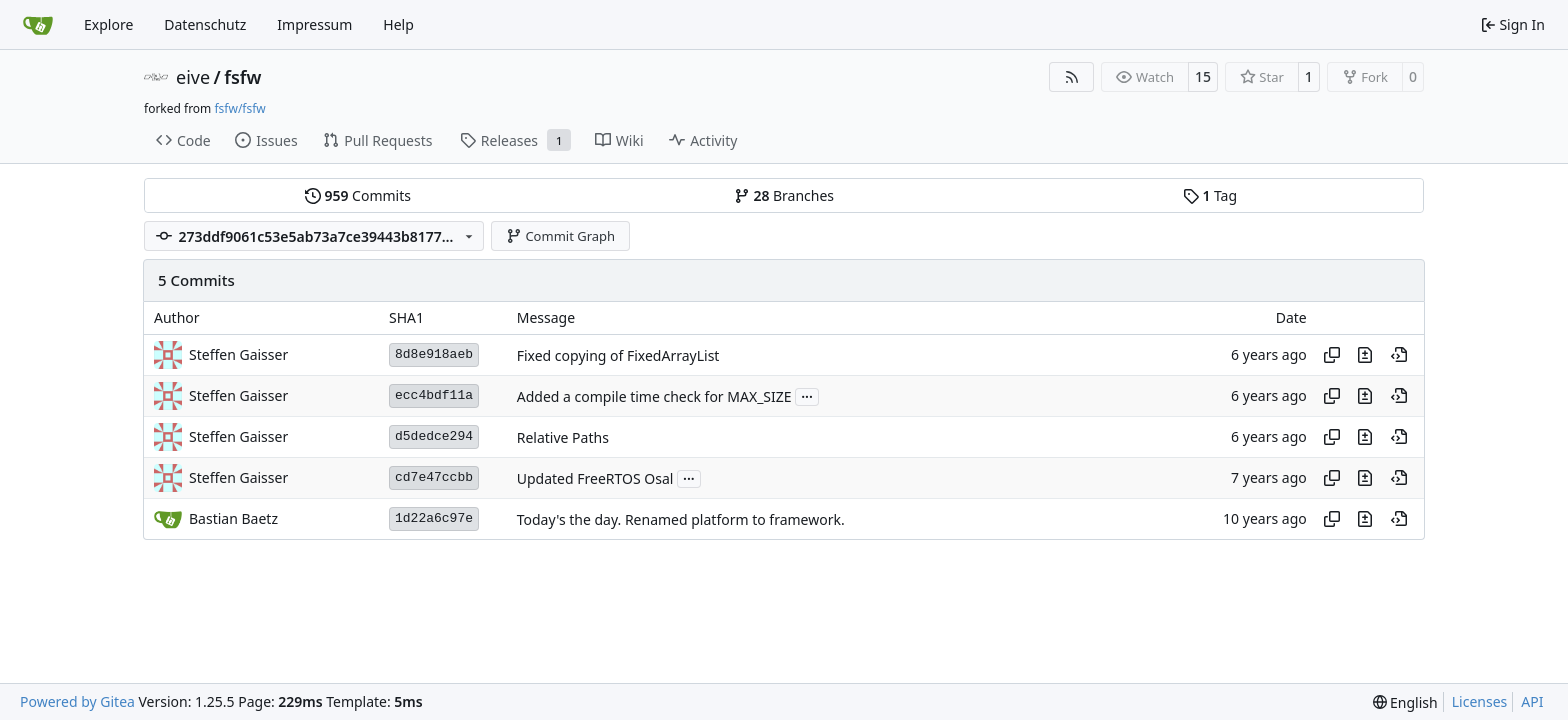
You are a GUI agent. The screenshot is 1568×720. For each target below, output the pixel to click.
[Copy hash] (1332, 355)
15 (1203, 76)
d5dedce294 (434, 436)
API (1532, 701)
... (807, 395)
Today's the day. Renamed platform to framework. (681, 519)
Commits (358, 195)
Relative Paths (563, 437)
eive (193, 77)
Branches (784, 195)
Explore (108, 24)
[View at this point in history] (1399, 355)
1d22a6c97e (434, 518)
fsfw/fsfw (239, 108)
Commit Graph (560, 236)
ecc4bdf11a (434, 395)
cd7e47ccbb (434, 477)
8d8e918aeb (434, 354)
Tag (1210, 195)
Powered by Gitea (77, 701)
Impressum (314, 24)
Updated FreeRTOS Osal (595, 478)
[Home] (38, 25)
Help (398, 24)
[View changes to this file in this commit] (1365, 355)
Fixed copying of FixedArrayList (618, 355)
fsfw (242, 77)
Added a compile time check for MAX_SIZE (654, 396)
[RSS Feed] (1072, 77)
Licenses (1480, 701)
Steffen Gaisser (238, 354)
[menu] (1405, 702)
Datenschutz (205, 24)
